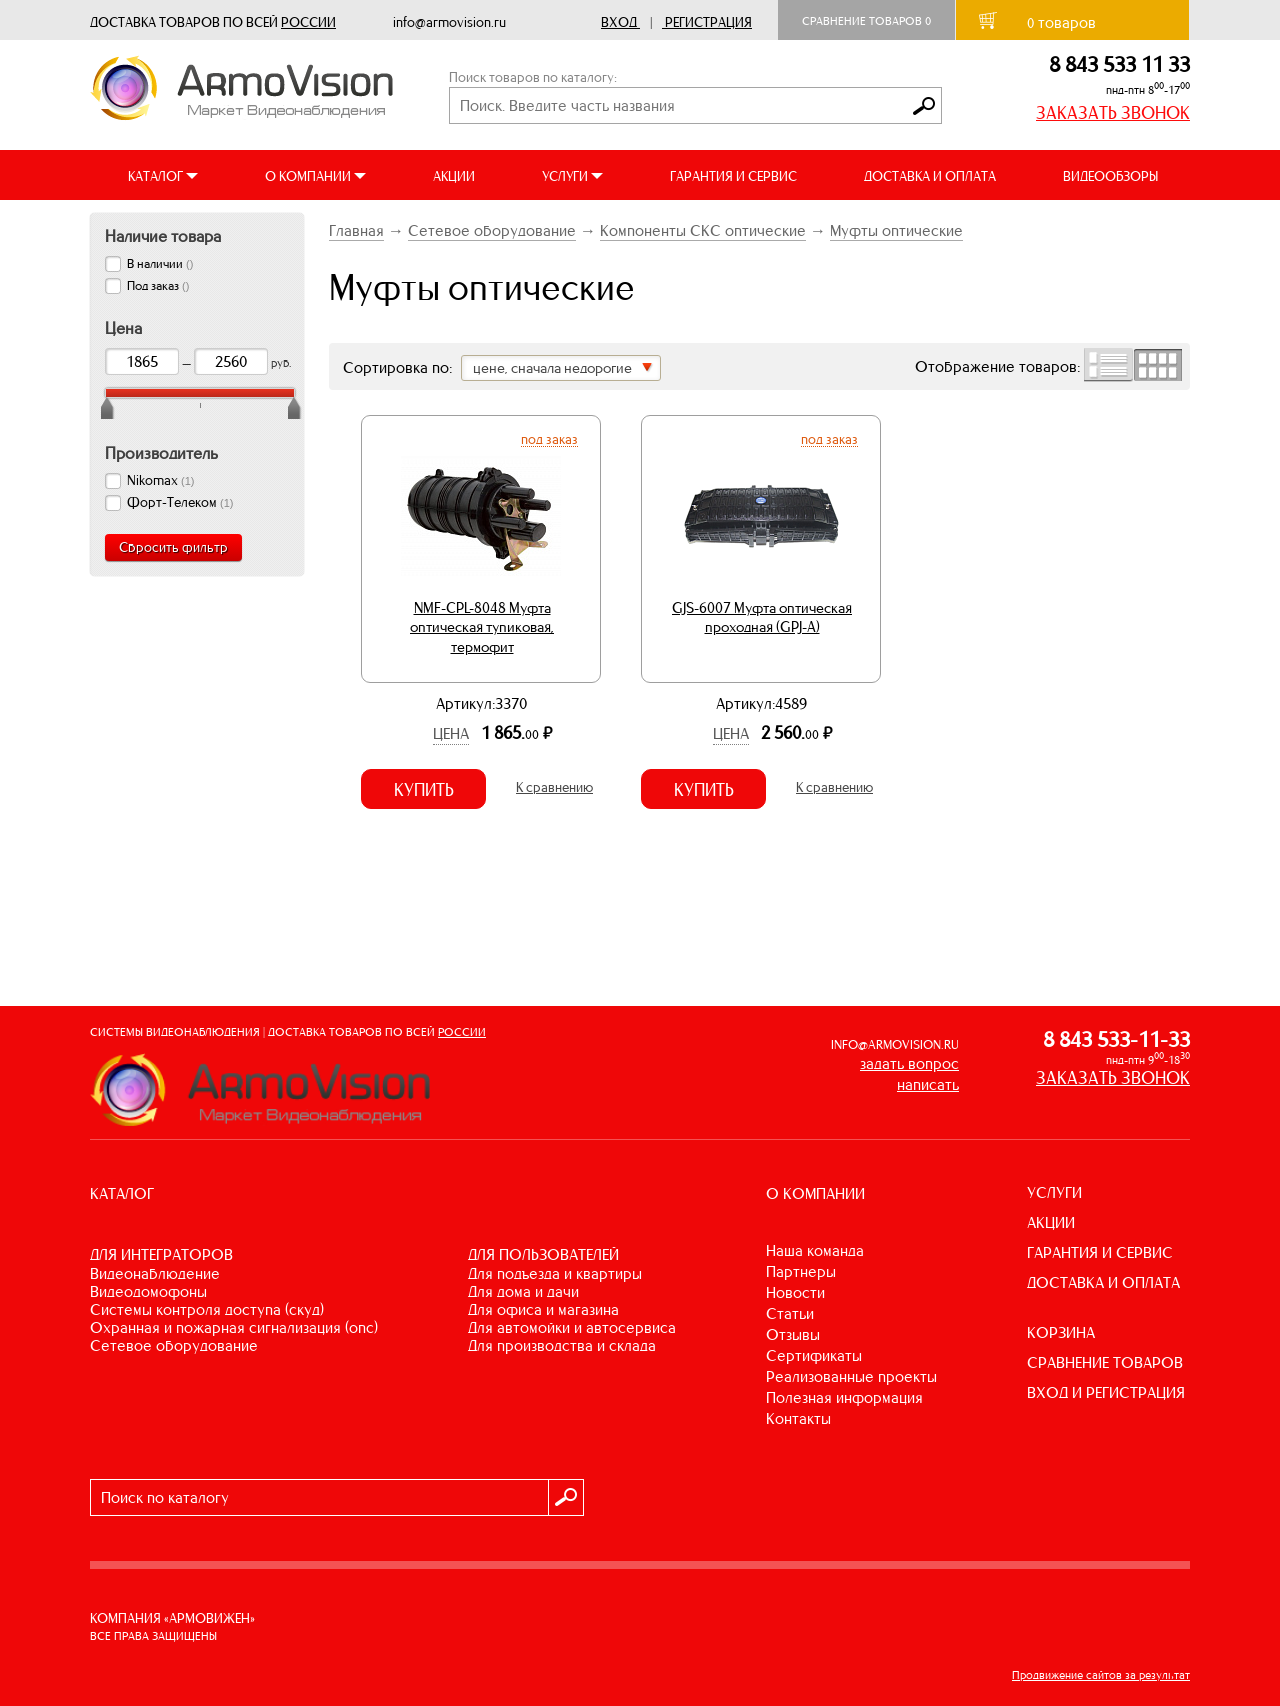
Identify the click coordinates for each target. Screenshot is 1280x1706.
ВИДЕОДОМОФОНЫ (148, 1291)
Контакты (798, 1418)
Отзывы (793, 1334)
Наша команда (815, 1250)
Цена (451, 733)
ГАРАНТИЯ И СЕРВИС (733, 176)
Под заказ (549, 439)
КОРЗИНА (1061, 1332)
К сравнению (554, 787)
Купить (424, 790)
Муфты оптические (896, 230)
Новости (795, 1292)
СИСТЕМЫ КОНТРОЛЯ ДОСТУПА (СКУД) (207, 1309)
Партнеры (801, 1271)
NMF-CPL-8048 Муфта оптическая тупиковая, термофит (482, 627)
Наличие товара (163, 236)
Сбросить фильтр (173, 547)
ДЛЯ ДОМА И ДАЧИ (523, 1291)
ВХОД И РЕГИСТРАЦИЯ (1106, 1392)
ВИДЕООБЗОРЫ (1110, 176)
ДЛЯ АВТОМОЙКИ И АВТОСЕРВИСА (572, 1327)
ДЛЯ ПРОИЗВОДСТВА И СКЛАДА (562, 1345)
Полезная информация (844, 1397)
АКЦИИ (454, 176)
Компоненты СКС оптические (703, 230)
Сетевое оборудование (492, 230)
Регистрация (708, 22)
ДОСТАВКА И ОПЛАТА (930, 176)
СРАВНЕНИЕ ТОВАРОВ (1105, 1362)
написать (928, 1084)
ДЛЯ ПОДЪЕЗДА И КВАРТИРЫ (555, 1273)
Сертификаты (814, 1355)
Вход (619, 22)
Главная (356, 230)
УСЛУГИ (1054, 1192)
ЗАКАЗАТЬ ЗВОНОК (1113, 113)
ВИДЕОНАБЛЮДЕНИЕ (155, 1273)
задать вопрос (909, 1063)
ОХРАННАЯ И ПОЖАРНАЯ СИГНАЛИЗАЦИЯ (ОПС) (234, 1327)
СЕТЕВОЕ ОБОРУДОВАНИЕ (174, 1345)
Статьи (790, 1313)
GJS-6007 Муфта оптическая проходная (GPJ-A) (762, 618)
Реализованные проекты (851, 1376)
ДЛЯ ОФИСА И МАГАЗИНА (543, 1309)
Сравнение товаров (866, 21)
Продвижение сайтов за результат (1101, 1675)
